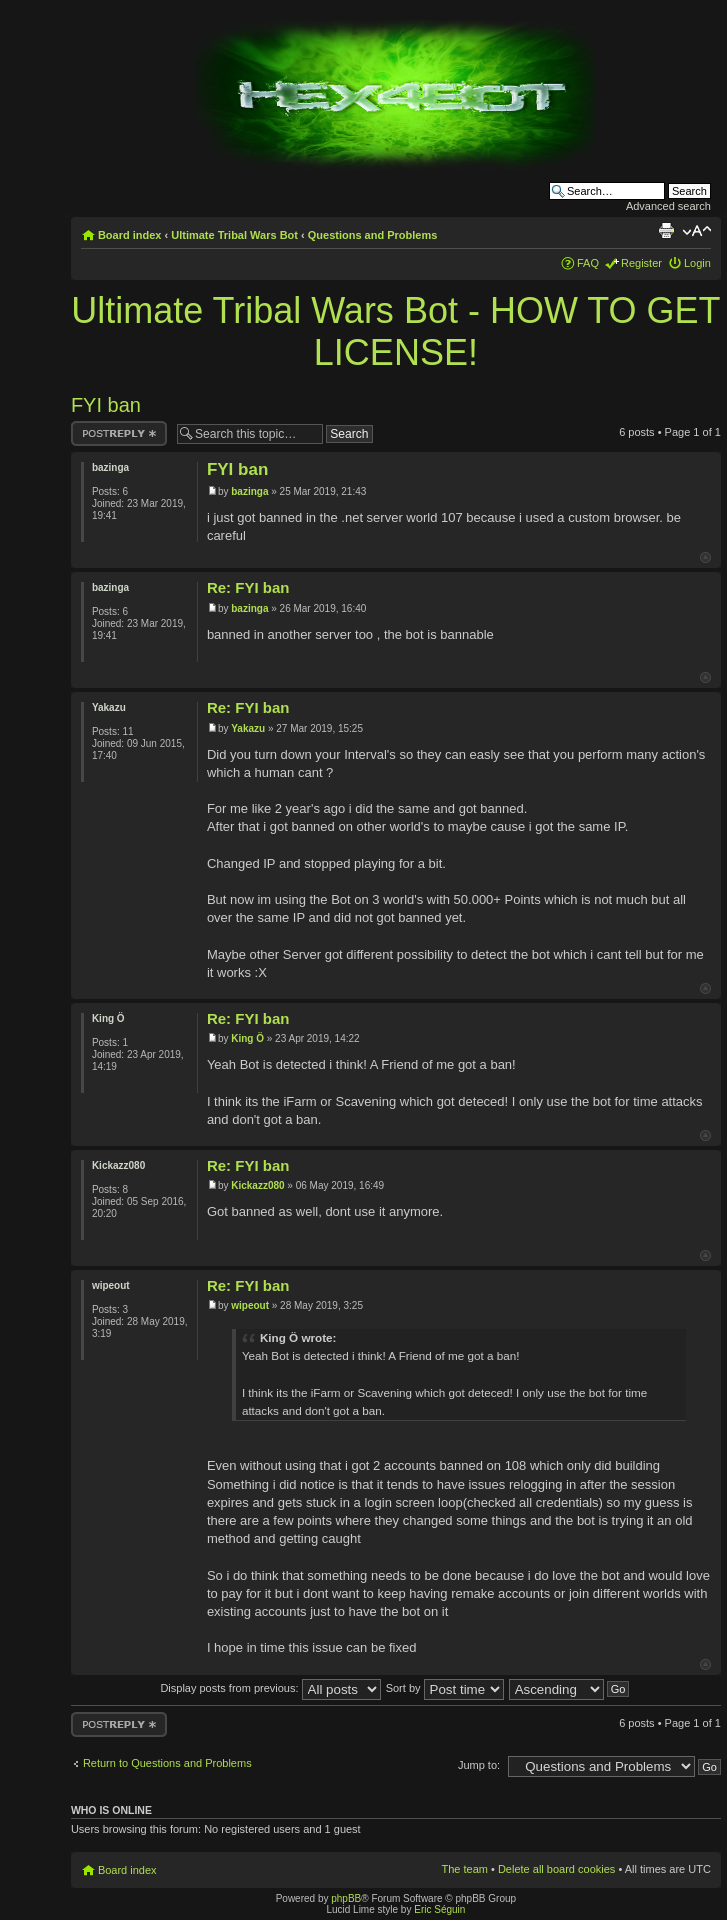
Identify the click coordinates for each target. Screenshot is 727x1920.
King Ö (247, 1038)
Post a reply (119, 433)
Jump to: (479, 1765)
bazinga (249, 491)
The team (464, 1869)
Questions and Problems (373, 235)
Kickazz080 (257, 1185)
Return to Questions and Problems (167, 1763)
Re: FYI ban (248, 587)
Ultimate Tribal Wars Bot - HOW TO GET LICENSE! (395, 331)
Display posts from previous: (270, 1688)
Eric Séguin (439, 1909)
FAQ (588, 263)
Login (697, 263)
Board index (130, 235)
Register (641, 263)
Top (705, 557)
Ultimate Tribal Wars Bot (234, 235)
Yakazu (248, 728)
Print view (666, 231)
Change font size (696, 231)
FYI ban (106, 405)
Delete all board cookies (556, 1869)
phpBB (346, 1898)
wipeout (250, 1305)
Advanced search (668, 206)
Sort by (445, 1688)
